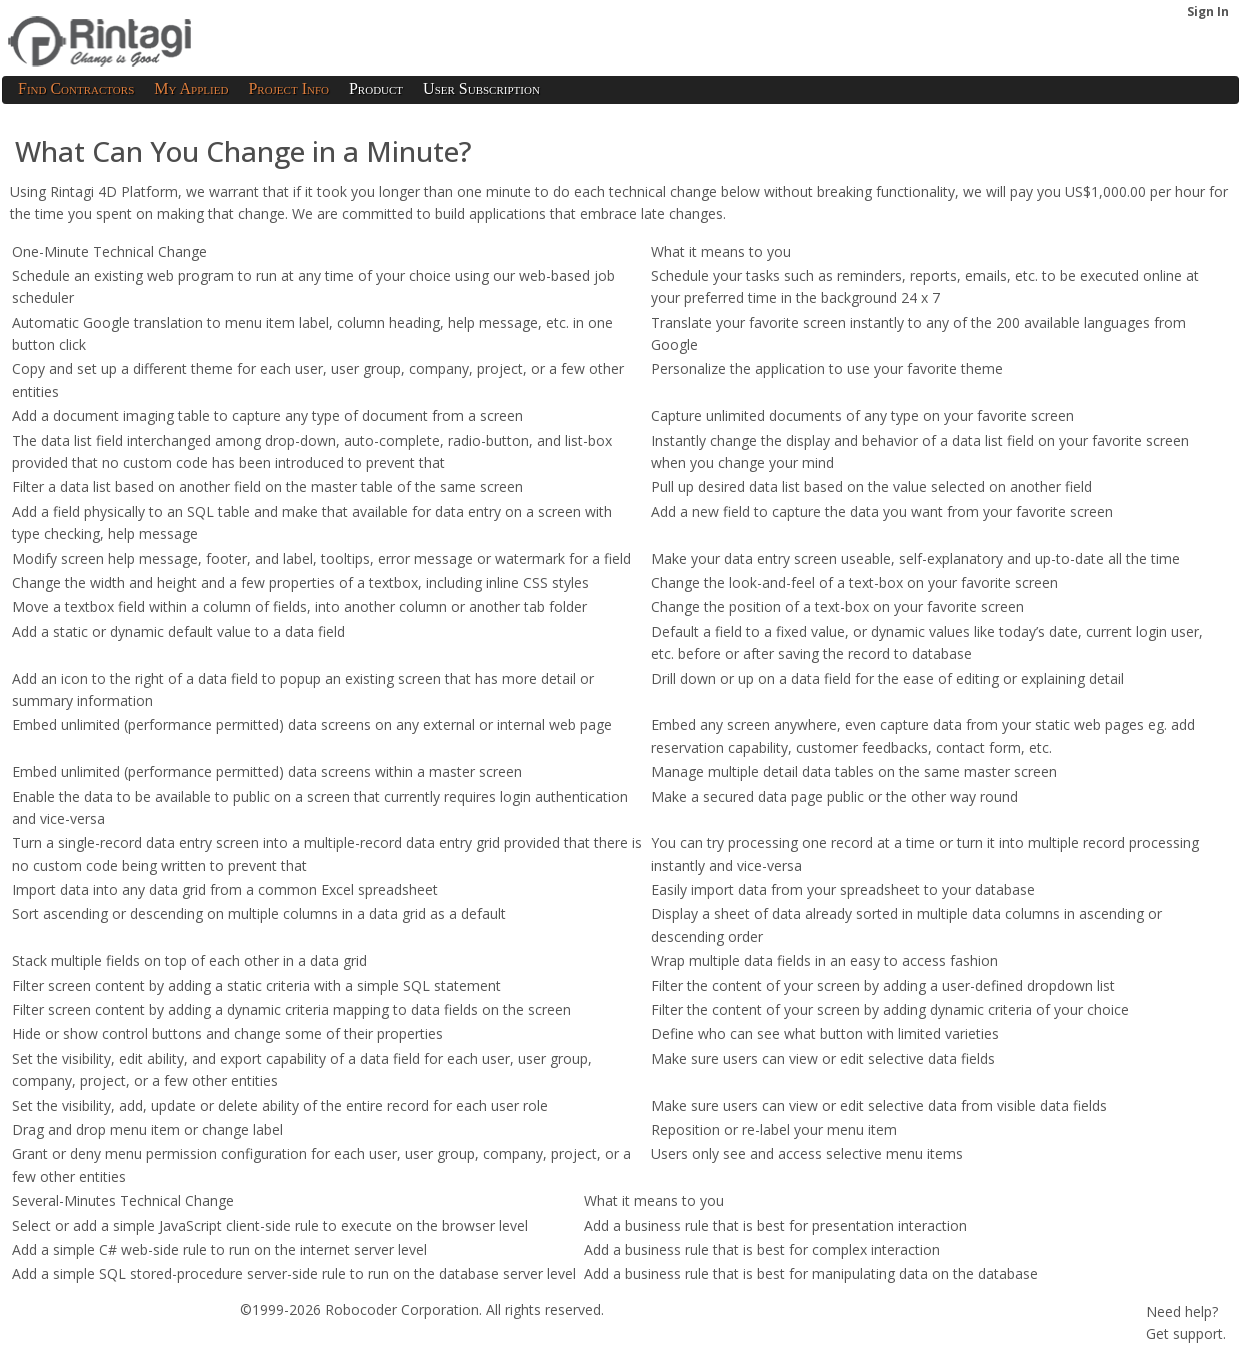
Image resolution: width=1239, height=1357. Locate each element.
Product (376, 88)
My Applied (191, 88)
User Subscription (481, 88)
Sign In (1208, 11)
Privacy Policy (177, 1341)
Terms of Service (64, 1341)
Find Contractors (76, 88)
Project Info (288, 88)
